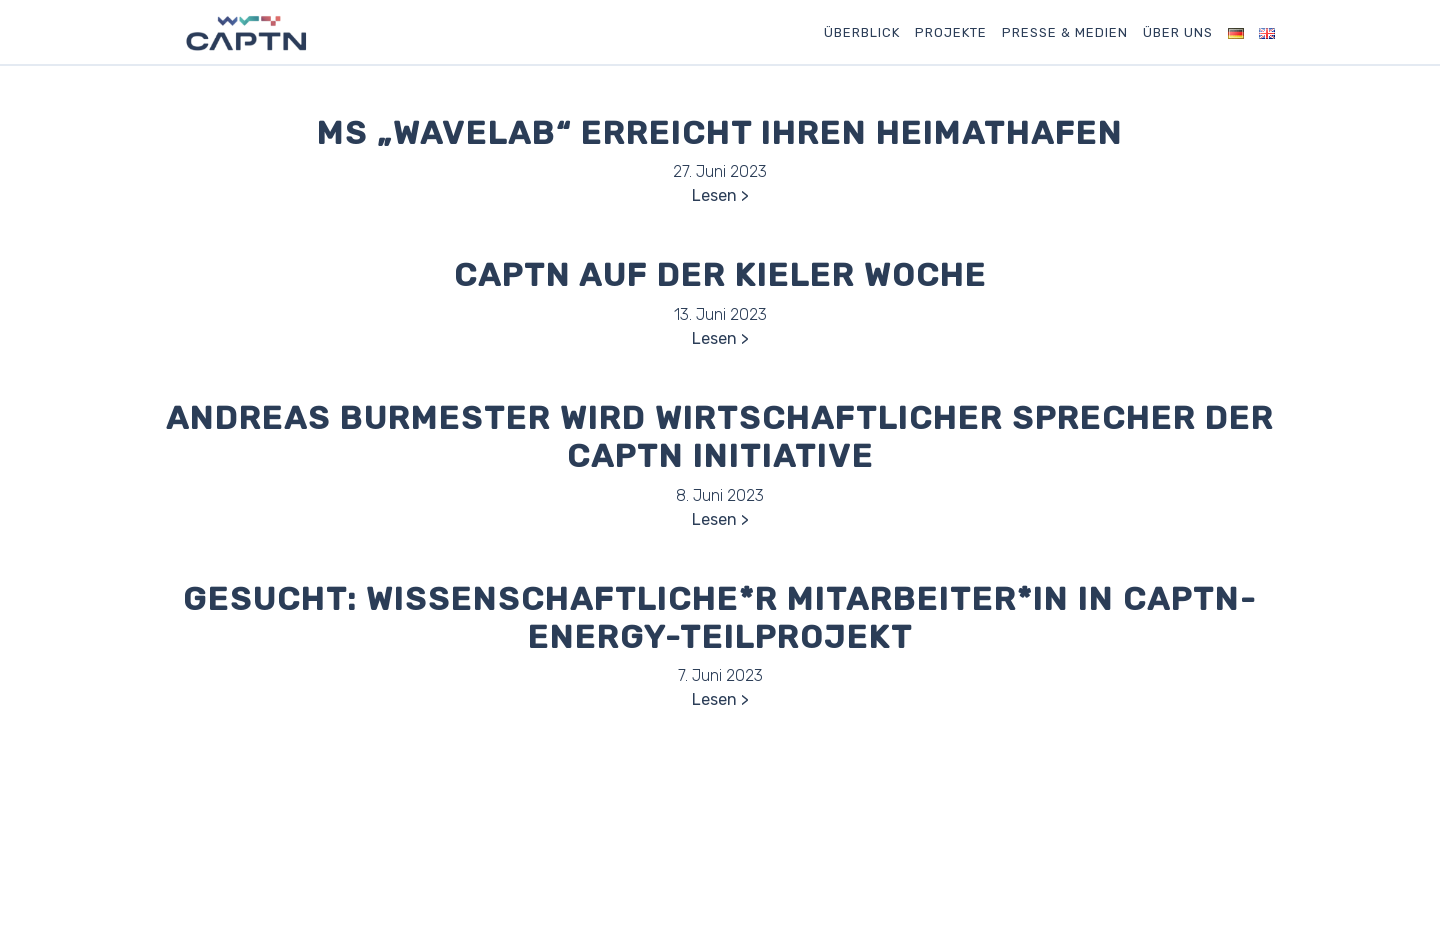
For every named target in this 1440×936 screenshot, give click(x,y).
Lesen (714, 195)
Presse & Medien (1065, 32)
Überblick (862, 32)
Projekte (951, 32)
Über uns (1178, 32)
